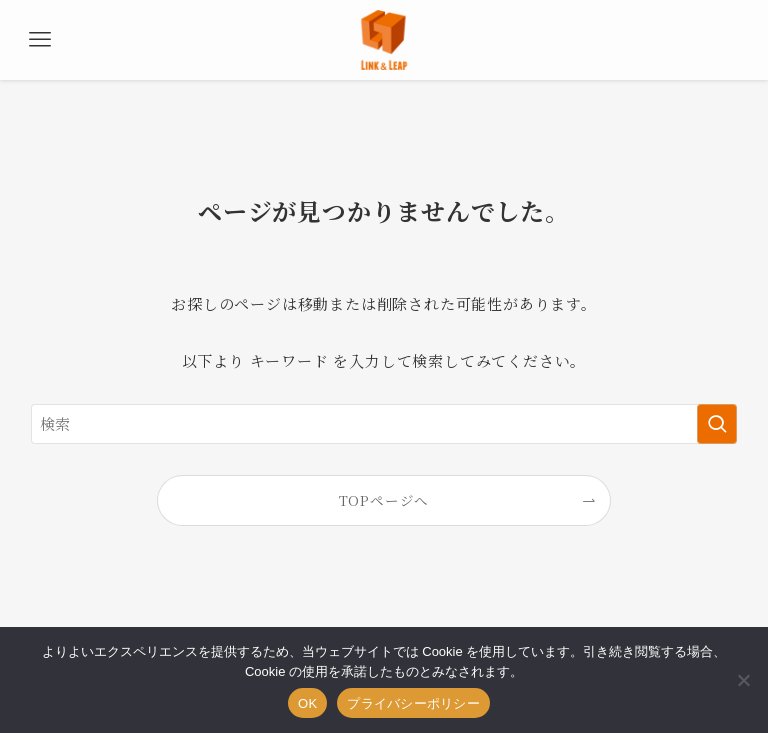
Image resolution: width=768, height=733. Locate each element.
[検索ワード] (384, 424)
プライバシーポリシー (413, 703)
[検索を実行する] (717, 424)
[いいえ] (743, 680)
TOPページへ (384, 500)
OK (307, 703)
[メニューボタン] (40, 40)
